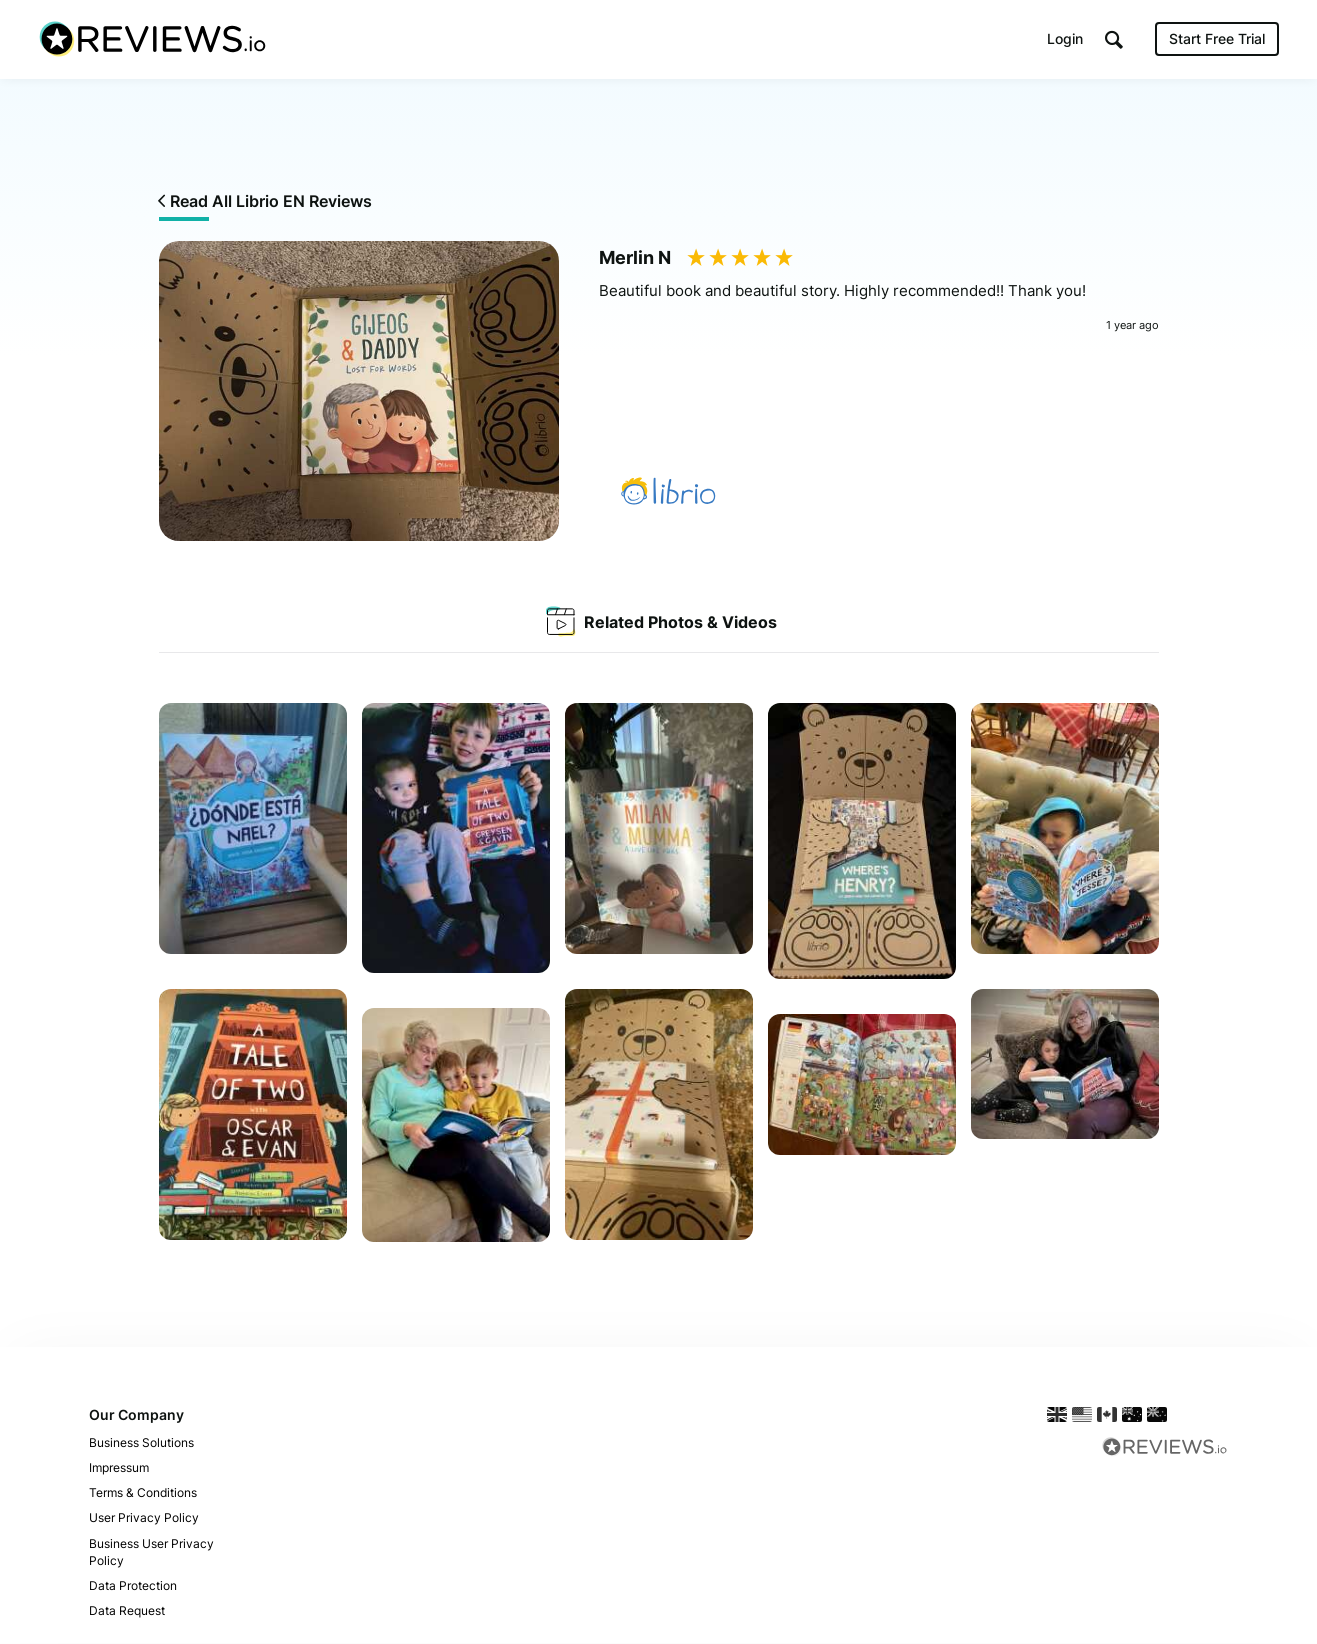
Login (1065, 39)
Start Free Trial (1217, 39)
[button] (1114, 40)
